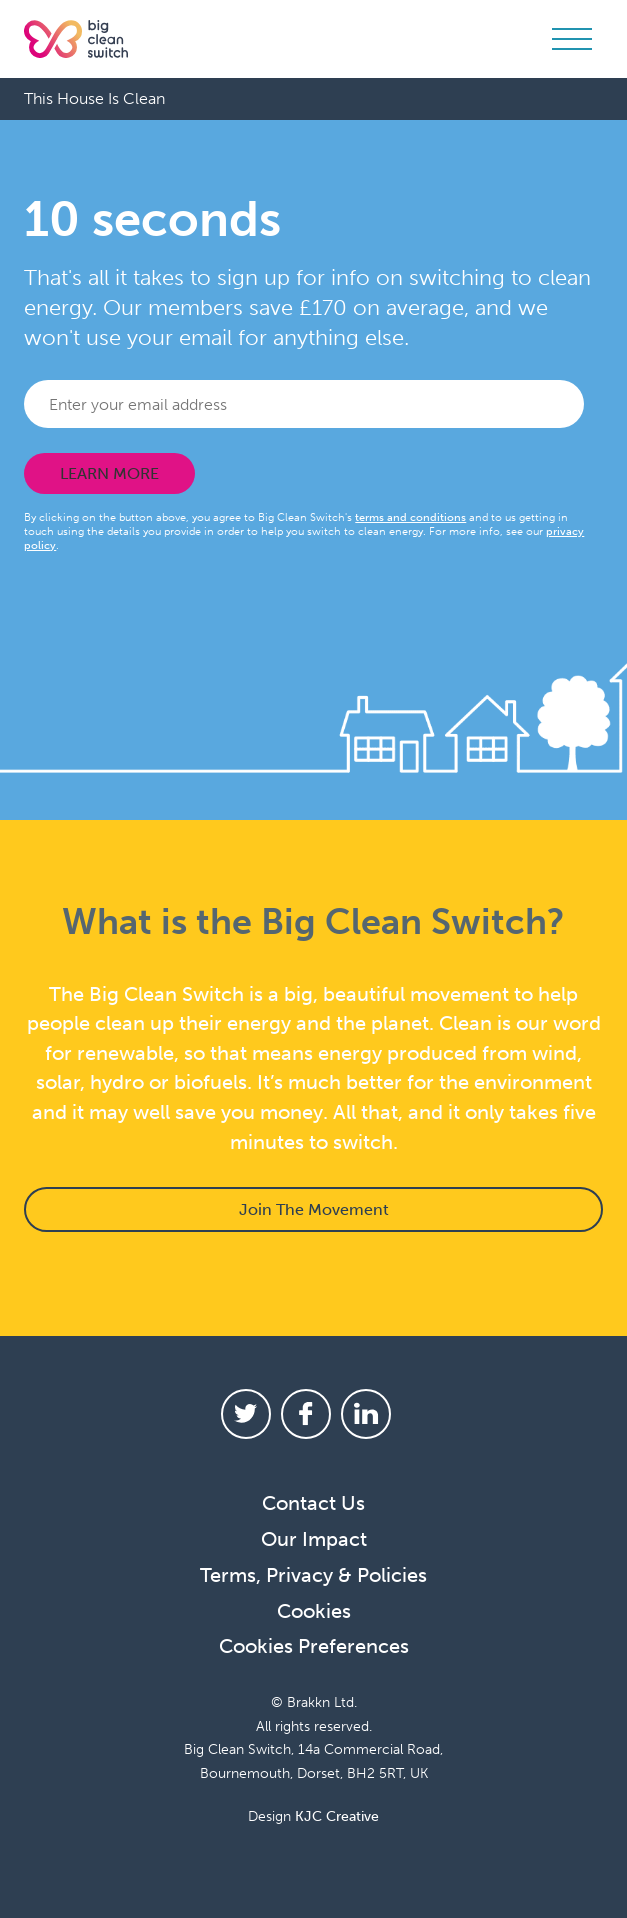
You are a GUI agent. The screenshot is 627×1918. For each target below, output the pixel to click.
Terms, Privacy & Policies (313, 1575)
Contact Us (313, 1503)
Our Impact (314, 1539)
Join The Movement (314, 1209)
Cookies (314, 1611)
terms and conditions (410, 517)
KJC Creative (337, 1816)
